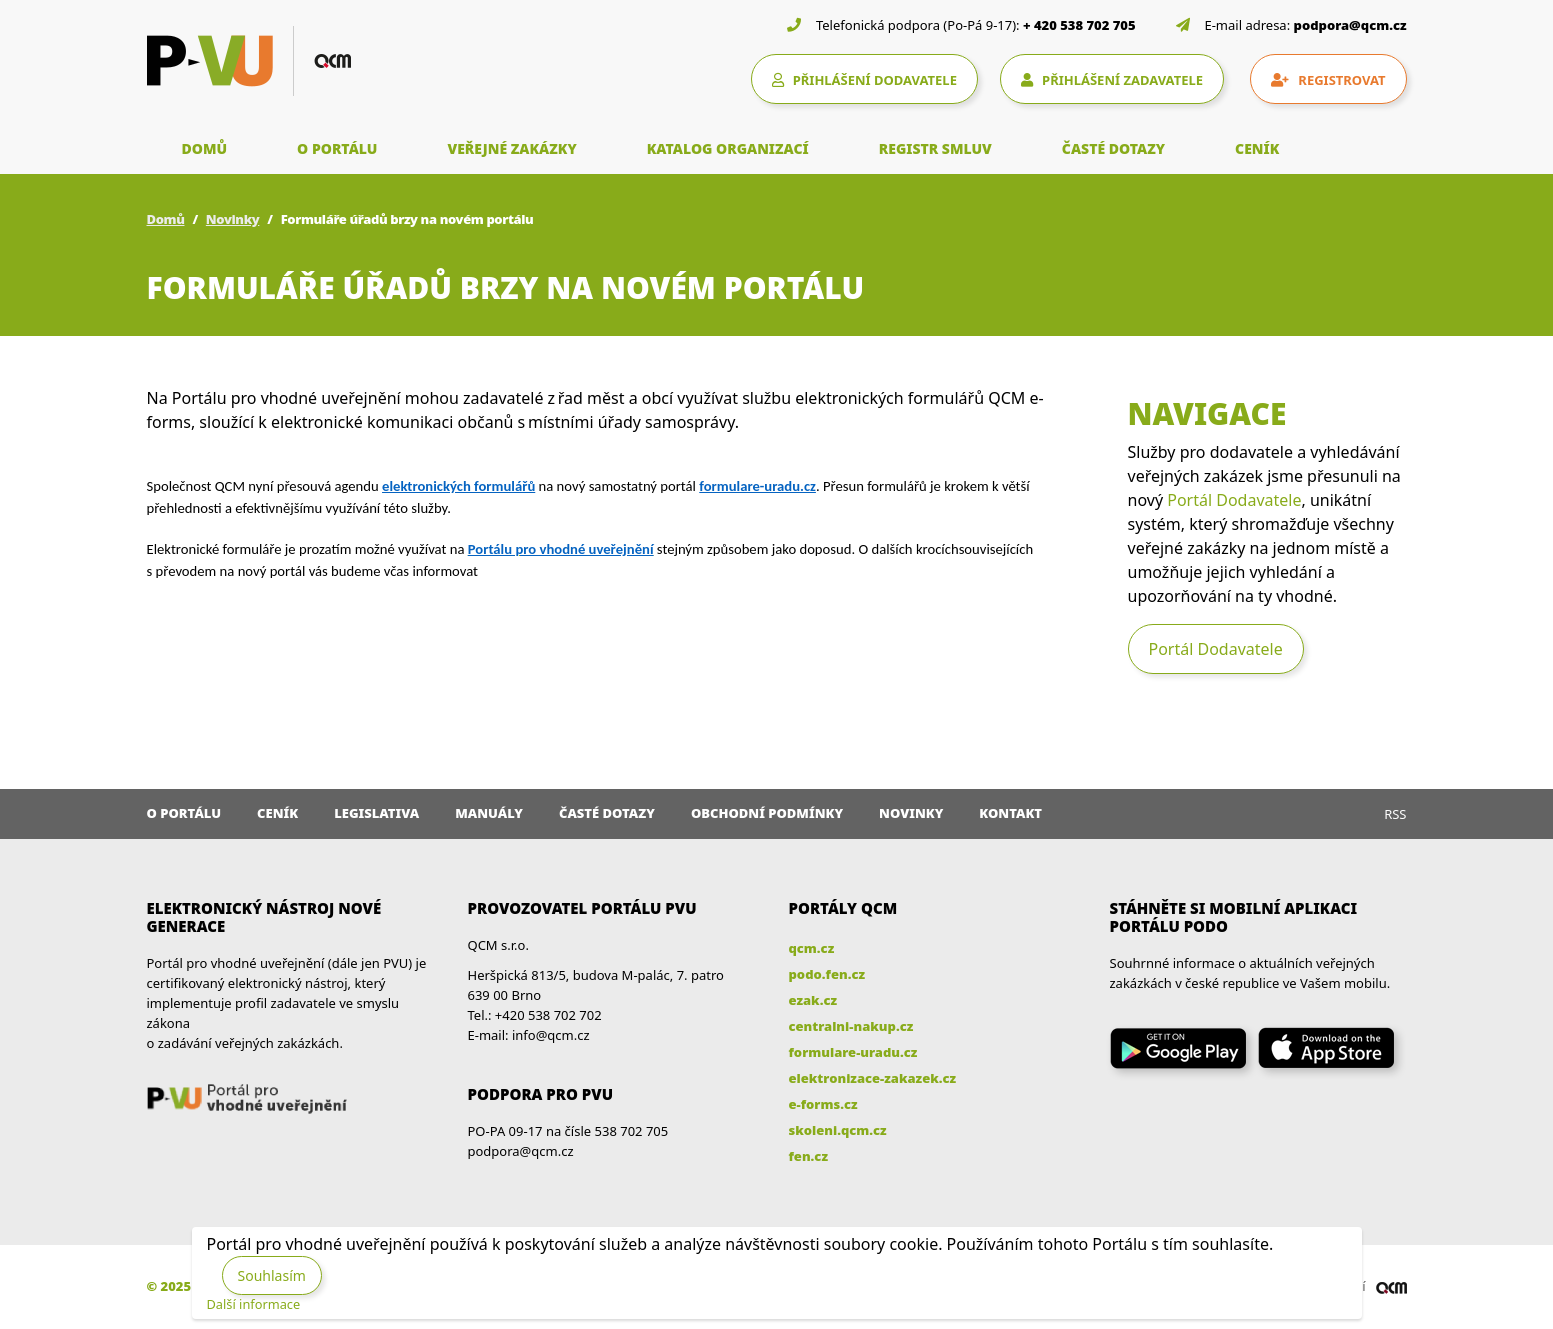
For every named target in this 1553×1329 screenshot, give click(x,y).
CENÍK (1257, 148)
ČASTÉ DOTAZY (1113, 148)
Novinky (233, 219)
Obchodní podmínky (767, 813)
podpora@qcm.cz (1350, 25)
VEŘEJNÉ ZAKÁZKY (511, 148)
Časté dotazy (607, 813)
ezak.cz (813, 1000)
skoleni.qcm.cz (838, 1130)
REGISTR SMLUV (935, 148)
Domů (166, 219)
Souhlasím (272, 1275)
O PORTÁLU (337, 148)
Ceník (277, 813)
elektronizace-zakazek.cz (873, 1078)
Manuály (489, 813)
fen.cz (808, 1156)
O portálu (184, 813)
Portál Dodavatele (1234, 500)
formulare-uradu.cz (853, 1052)
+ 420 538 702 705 (1079, 25)
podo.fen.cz (827, 974)
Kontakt (1010, 813)
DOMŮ (205, 148)
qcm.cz (812, 948)
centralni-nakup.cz (851, 1026)
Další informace (254, 1304)
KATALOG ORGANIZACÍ (728, 148)
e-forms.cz (823, 1104)
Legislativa (376, 813)
